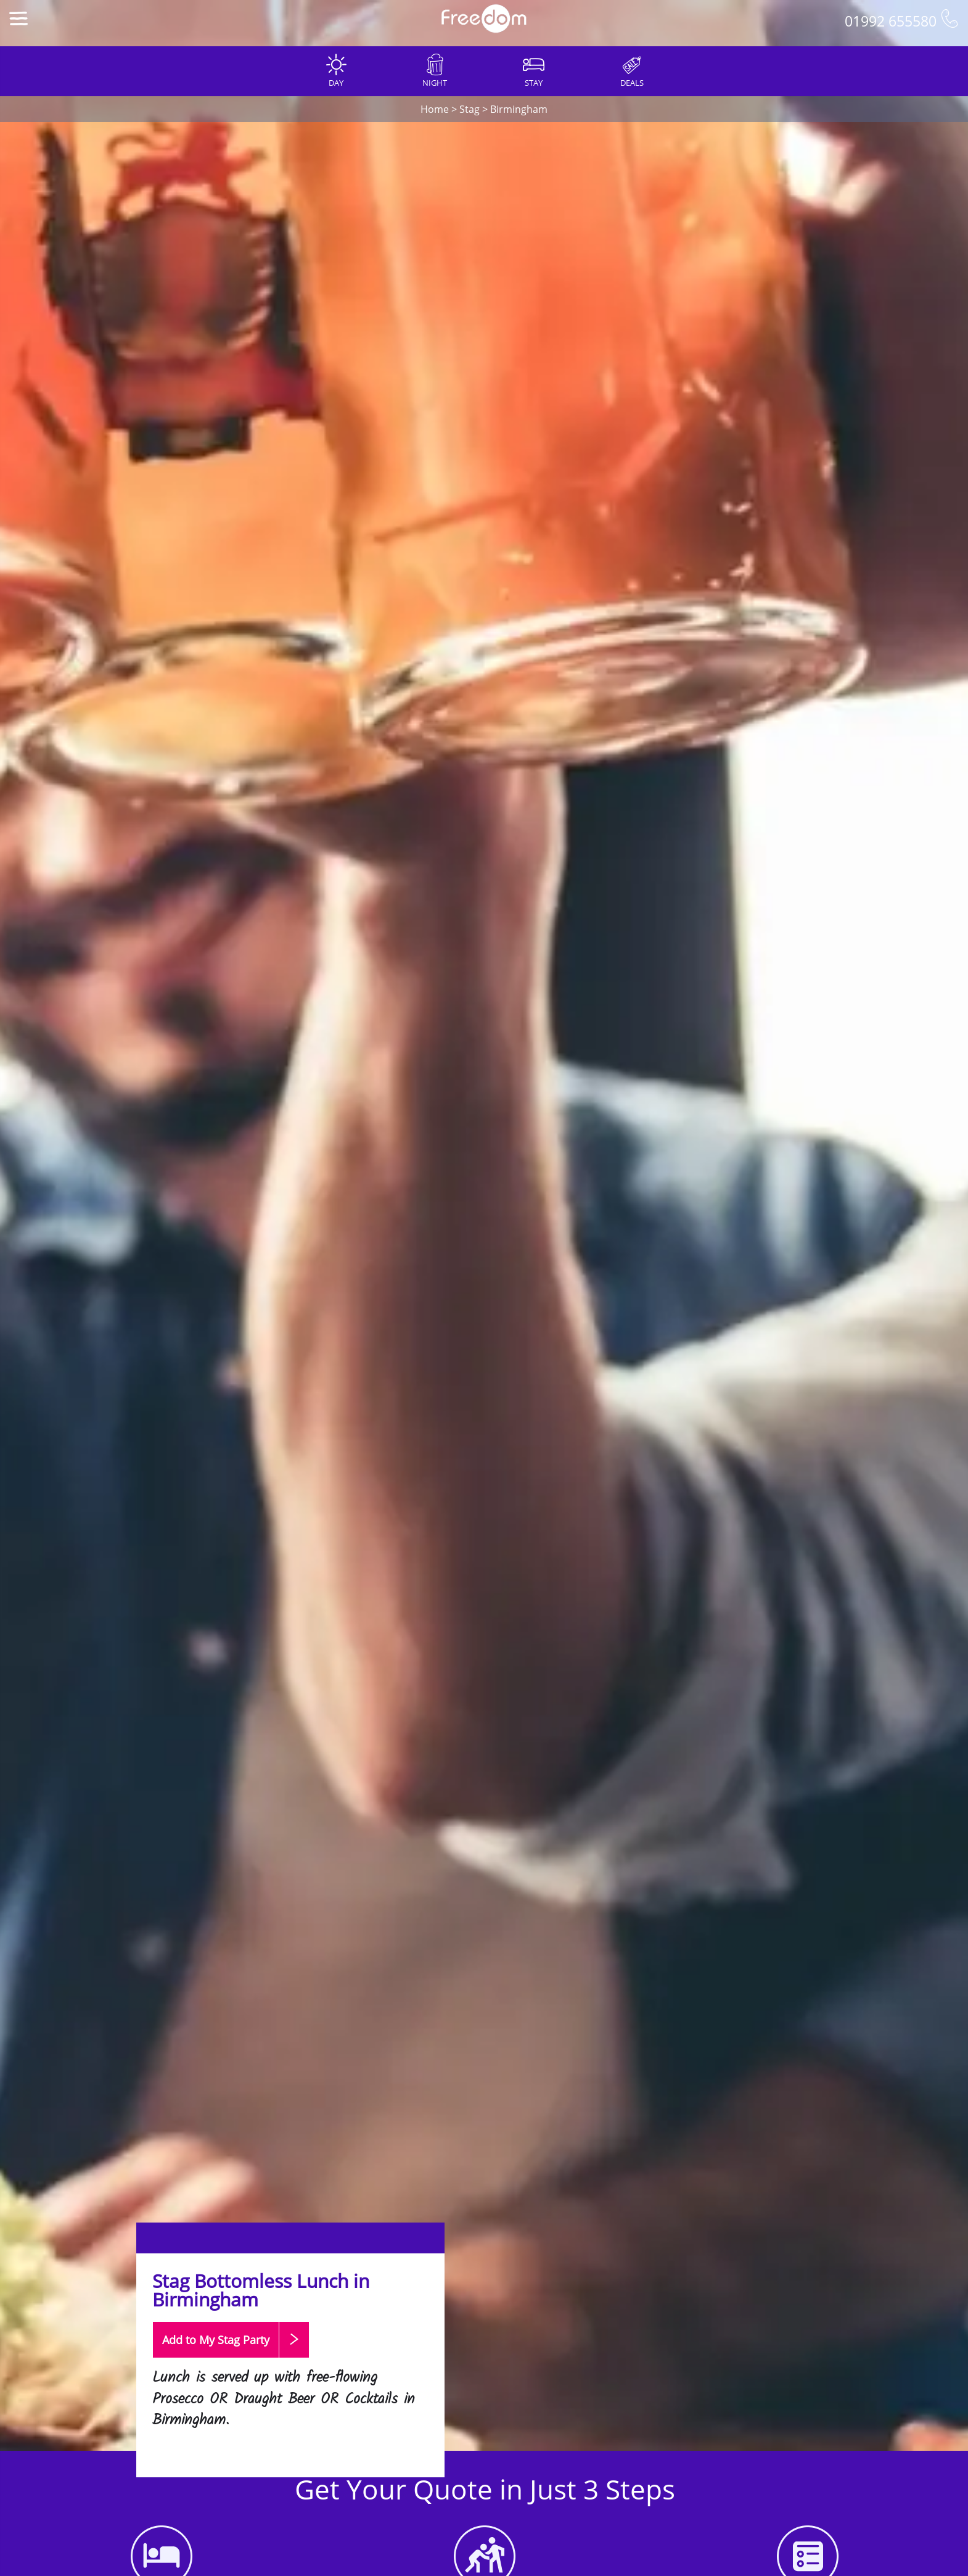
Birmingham (519, 109)
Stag (469, 109)
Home (434, 109)
